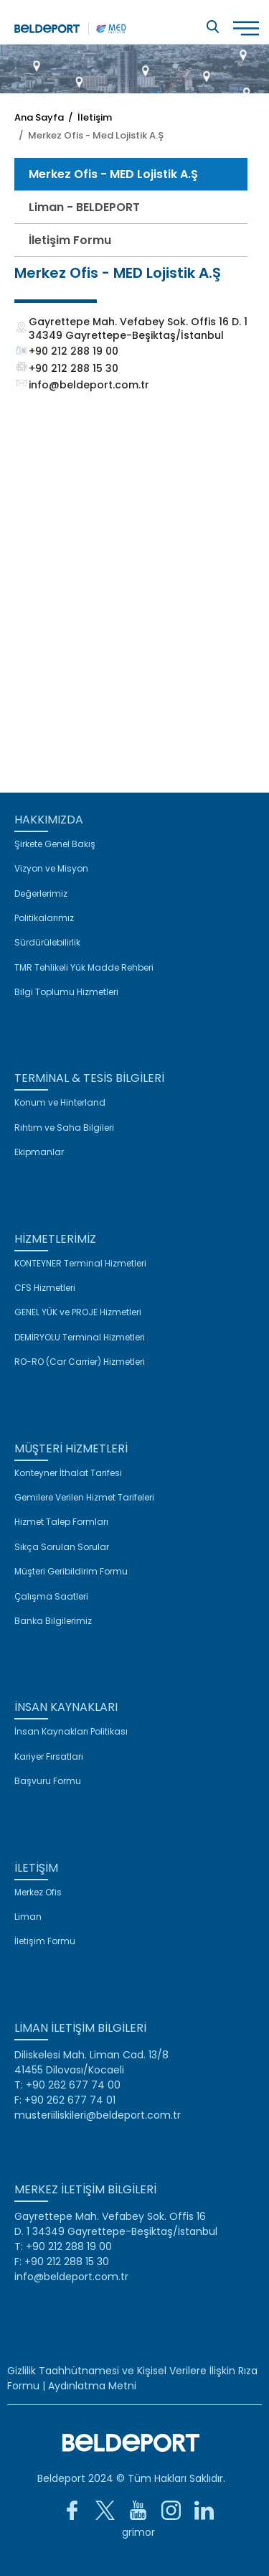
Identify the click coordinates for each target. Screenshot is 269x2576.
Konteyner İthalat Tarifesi (68, 1473)
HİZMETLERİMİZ (55, 1239)
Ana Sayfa (39, 117)
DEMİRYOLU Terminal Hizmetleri (79, 1338)
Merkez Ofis (38, 1892)
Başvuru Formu (47, 1781)
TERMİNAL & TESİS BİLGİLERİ (89, 1078)
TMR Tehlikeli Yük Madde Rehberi (84, 968)
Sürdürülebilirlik (47, 943)
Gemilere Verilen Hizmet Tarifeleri (84, 1498)
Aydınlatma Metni (92, 2386)
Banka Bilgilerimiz (53, 1621)
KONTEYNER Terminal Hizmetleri (80, 1264)
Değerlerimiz (40, 894)
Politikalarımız (44, 918)
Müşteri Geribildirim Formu (71, 1572)
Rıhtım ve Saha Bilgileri (64, 1128)
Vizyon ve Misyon (51, 869)
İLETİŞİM (36, 1867)
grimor (138, 2532)
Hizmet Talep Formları (61, 1522)
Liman (28, 1917)
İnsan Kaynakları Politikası (71, 1732)
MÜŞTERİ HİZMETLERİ (71, 1448)
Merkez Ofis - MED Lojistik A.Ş (113, 174)
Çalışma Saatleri (51, 1597)
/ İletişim (88, 117)
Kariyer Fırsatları (48, 1757)
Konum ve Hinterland (59, 1103)
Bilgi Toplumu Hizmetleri (66, 992)
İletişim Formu (70, 240)
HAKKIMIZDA (48, 819)
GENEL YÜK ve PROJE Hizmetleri (77, 1312)
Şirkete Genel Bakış (54, 844)
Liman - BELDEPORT (84, 207)
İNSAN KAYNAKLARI (66, 1707)
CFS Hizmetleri (44, 1288)
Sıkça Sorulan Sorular (61, 1547)
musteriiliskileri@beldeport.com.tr (97, 2115)
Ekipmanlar (39, 1152)
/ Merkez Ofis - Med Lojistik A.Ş (89, 135)
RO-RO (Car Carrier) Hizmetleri (79, 1362)
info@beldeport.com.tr (89, 385)
